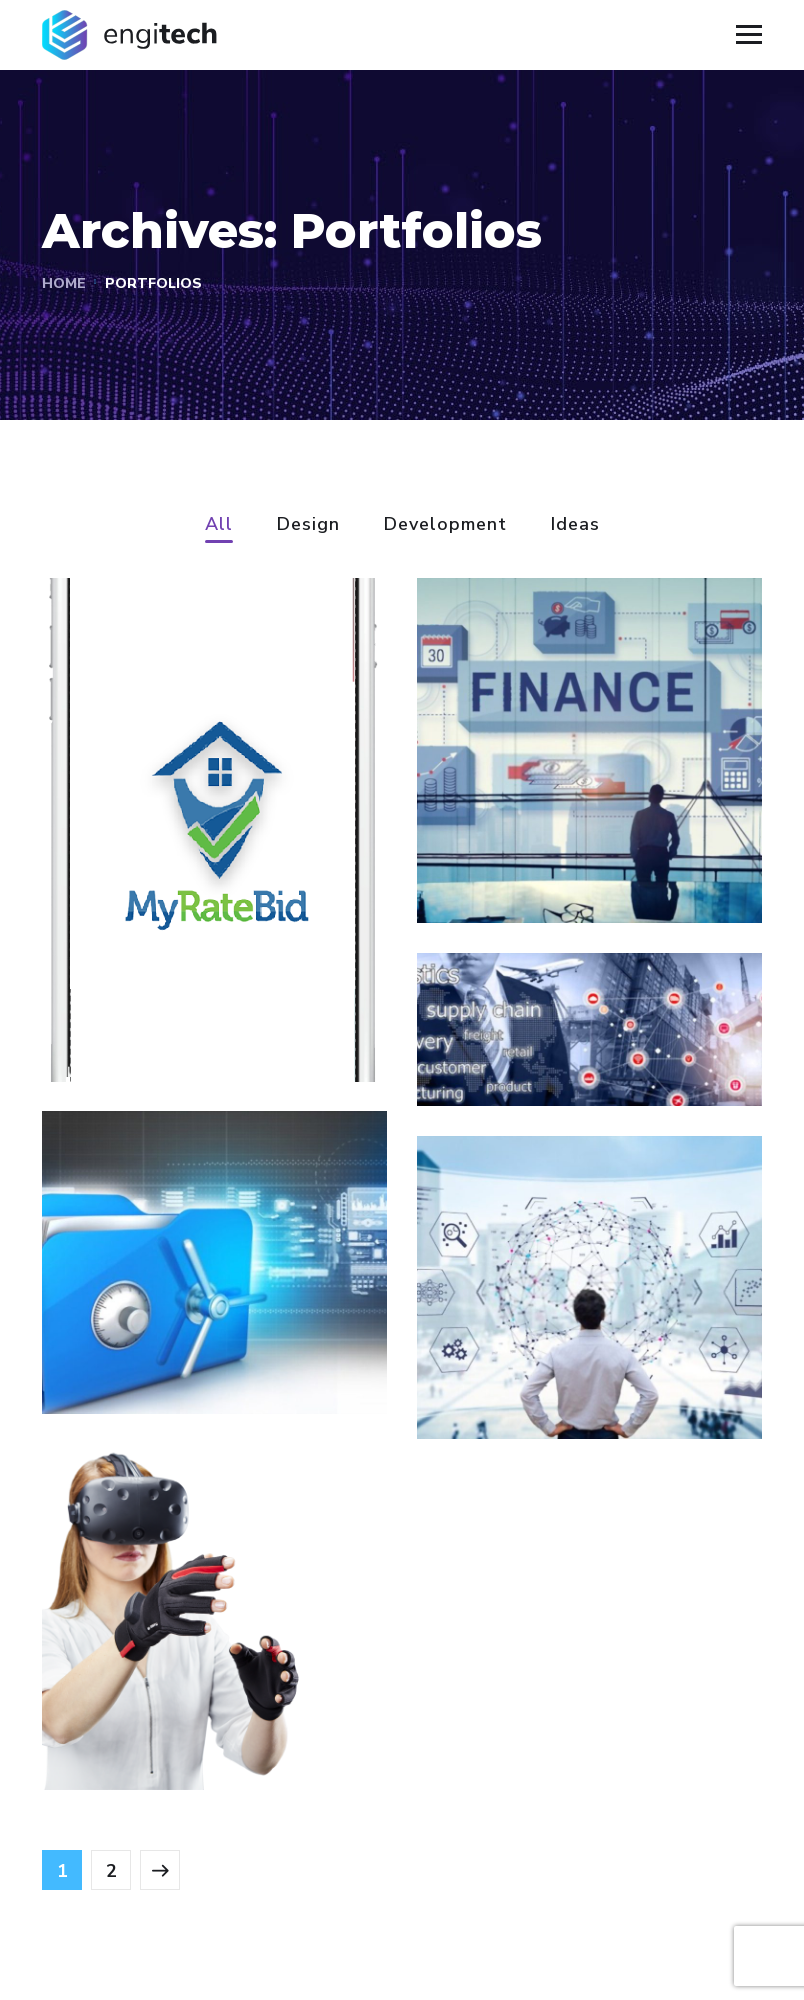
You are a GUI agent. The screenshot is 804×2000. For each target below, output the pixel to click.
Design (308, 525)
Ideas (575, 525)
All (219, 525)
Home (64, 283)
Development (445, 525)
